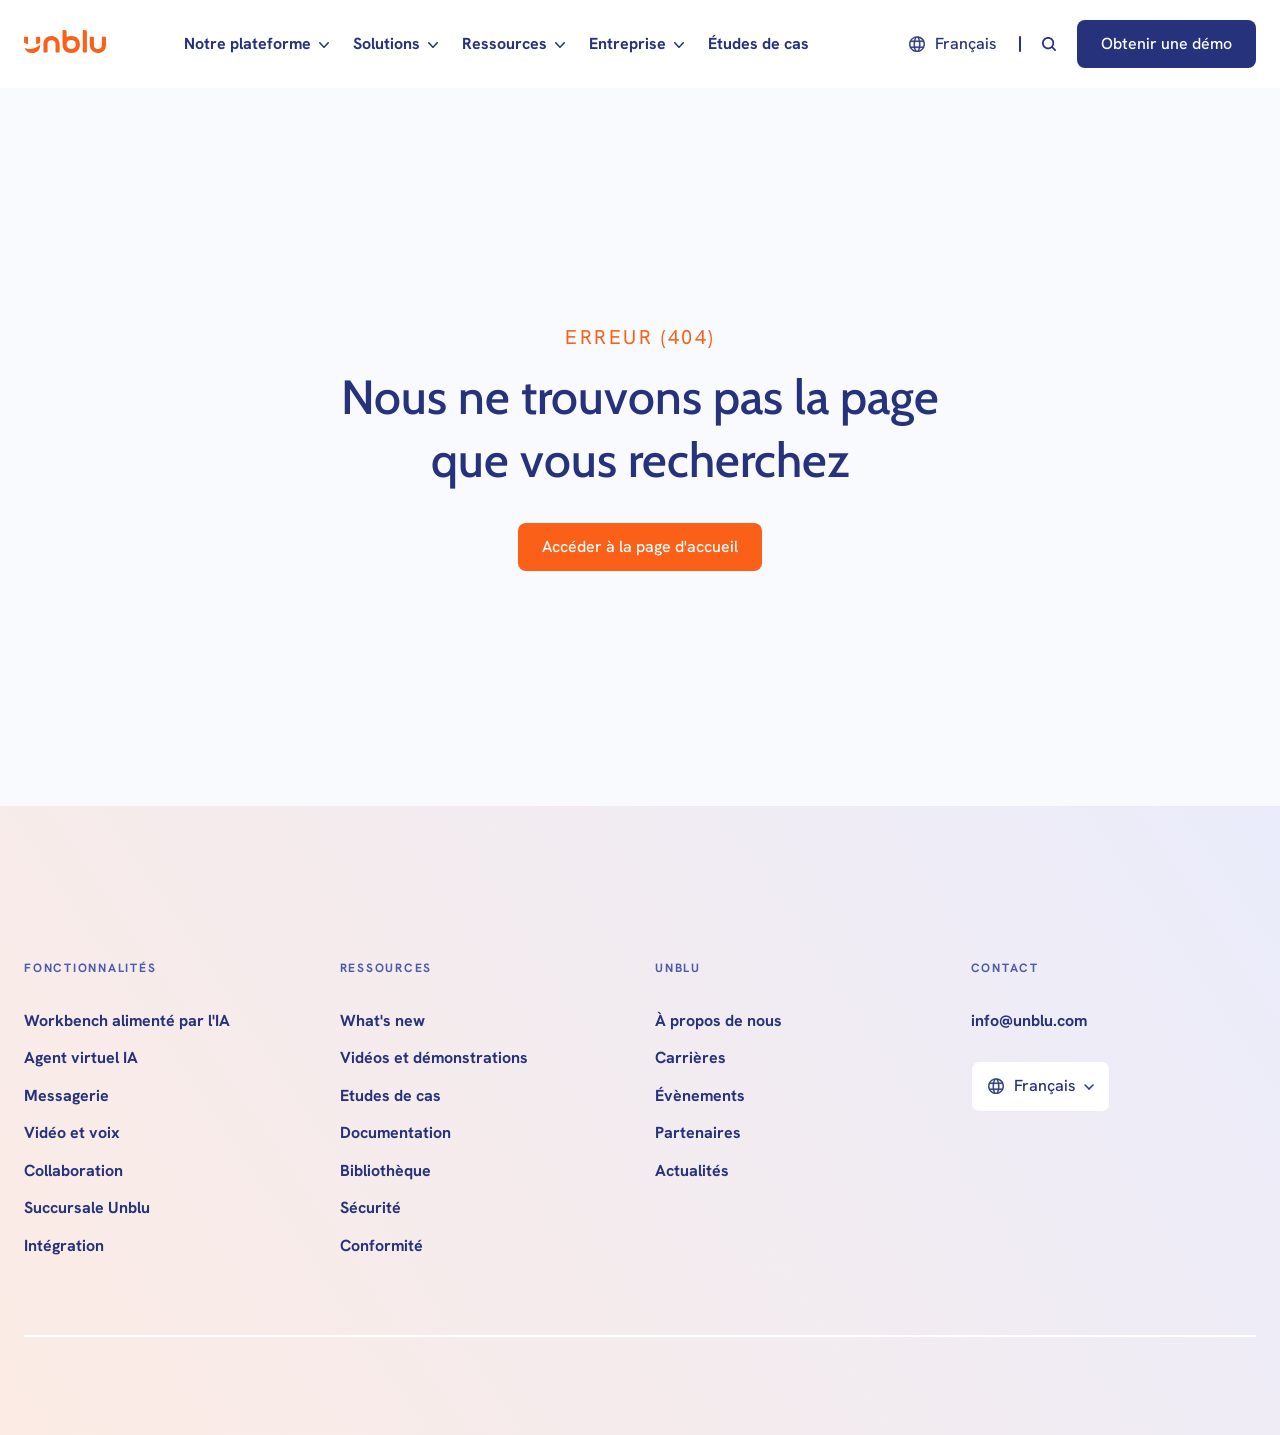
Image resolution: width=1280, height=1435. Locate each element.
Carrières (690, 1058)
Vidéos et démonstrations (434, 1058)
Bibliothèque (385, 1171)
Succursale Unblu (87, 1208)
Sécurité (370, 1208)
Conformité (381, 1246)
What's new (382, 1021)
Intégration (64, 1246)
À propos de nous (718, 1021)
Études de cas (758, 43)
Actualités (692, 1171)
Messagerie (66, 1096)
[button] (256, 44)
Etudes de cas (390, 1096)
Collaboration (73, 1171)
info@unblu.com (1029, 1021)
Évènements (700, 1096)
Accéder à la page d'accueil (640, 546)
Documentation (395, 1133)
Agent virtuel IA (81, 1058)
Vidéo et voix (72, 1133)
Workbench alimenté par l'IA (127, 1021)
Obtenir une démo (1166, 43)
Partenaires (698, 1133)
